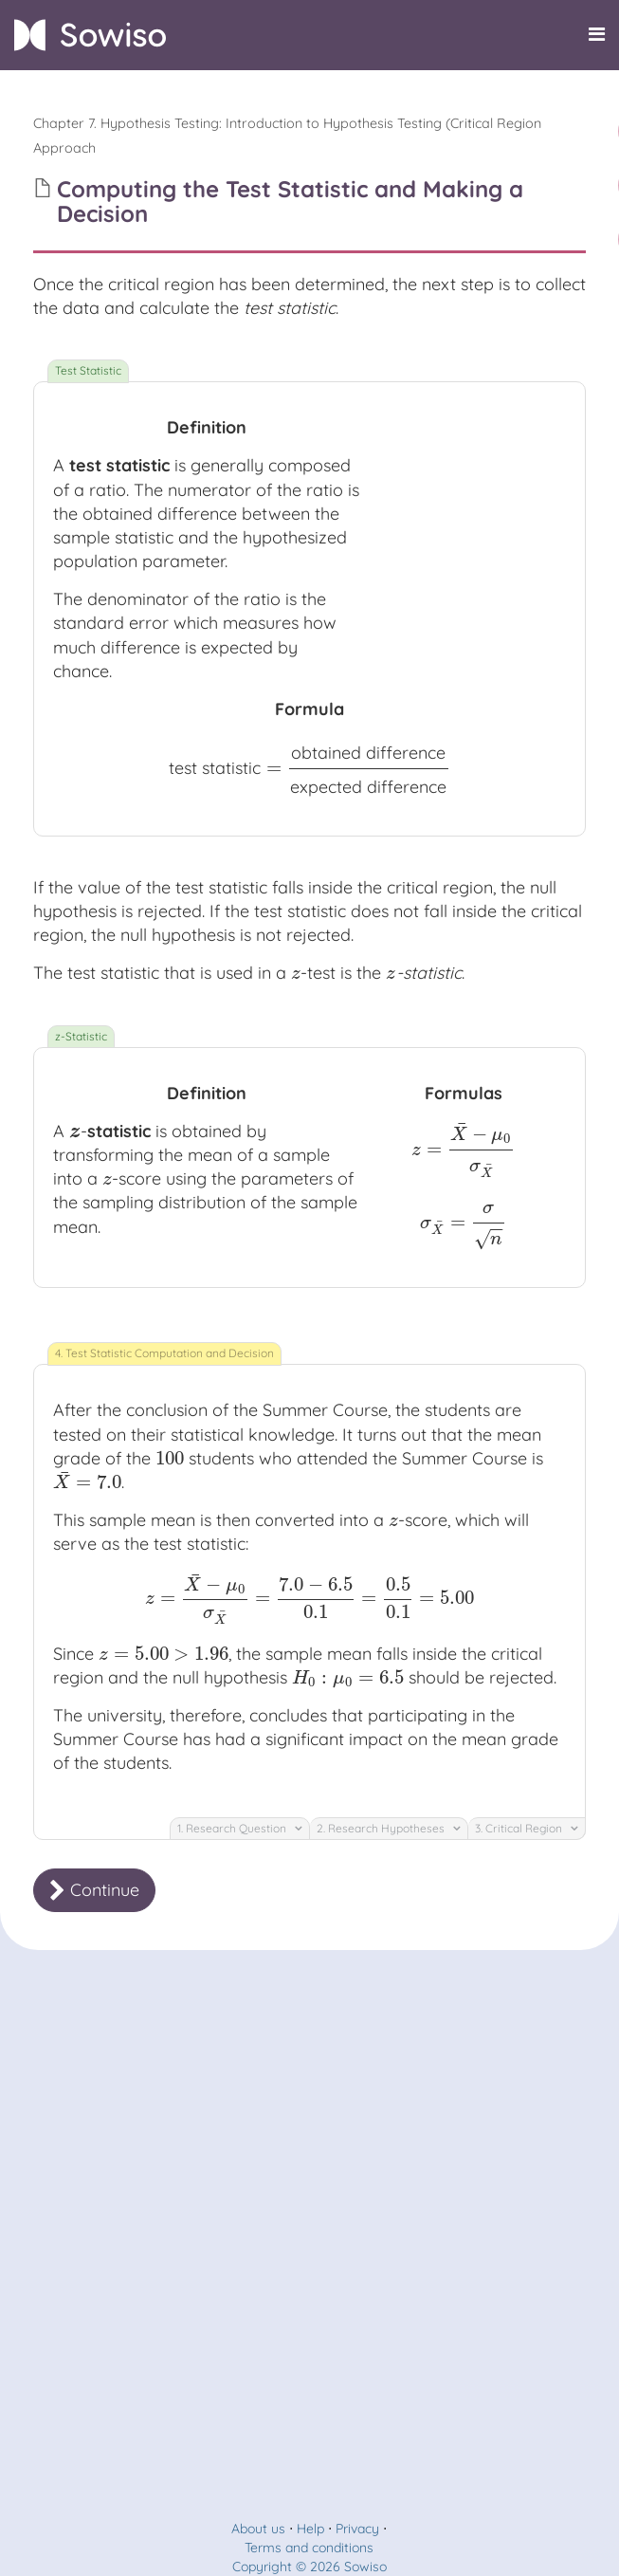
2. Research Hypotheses (389, 1828)
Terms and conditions (309, 2547)
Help (310, 2528)
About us (258, 2528)
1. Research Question (239, 1828)
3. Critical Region (526, 1828)
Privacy (357, 2528)
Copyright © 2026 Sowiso (309, 2566)
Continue (94, 1890)
